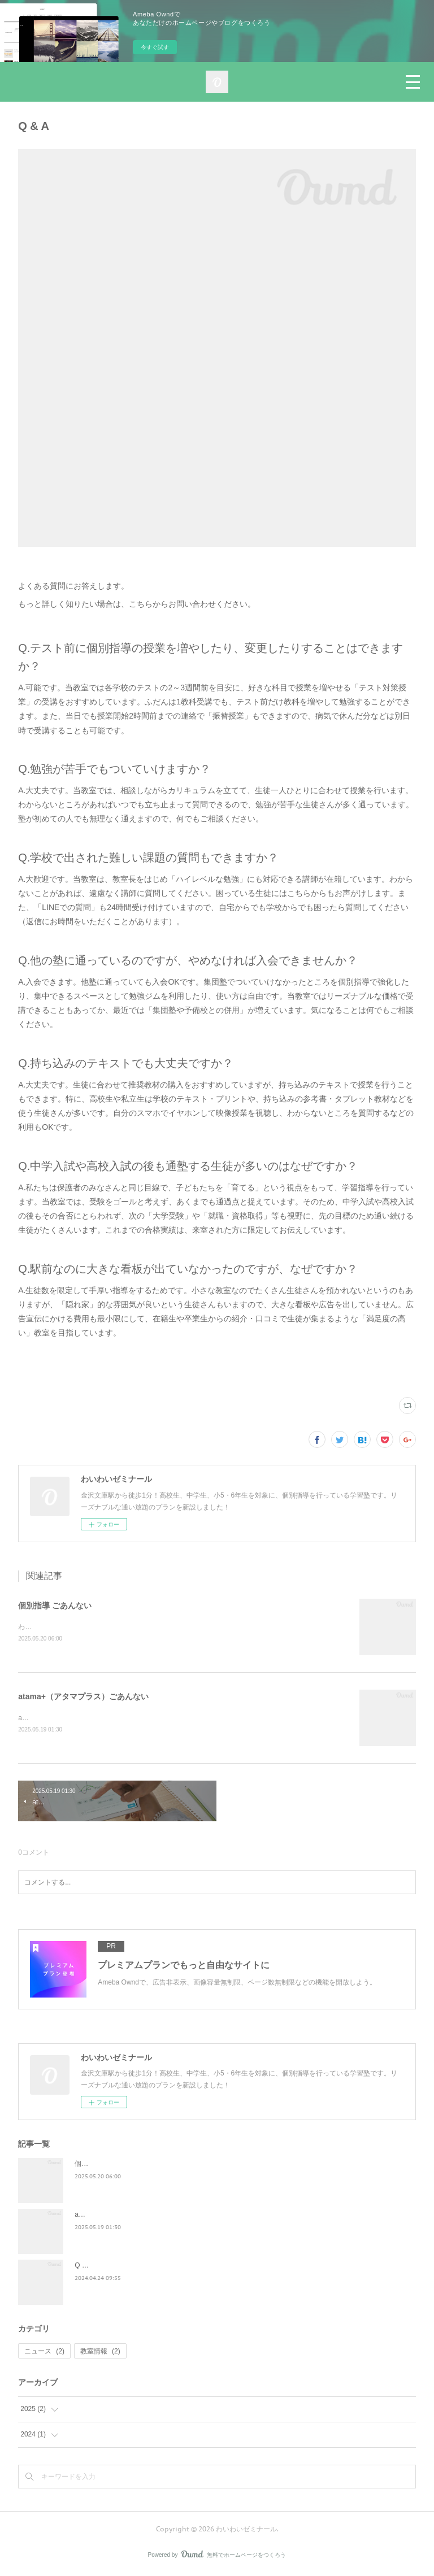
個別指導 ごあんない (55, 1605)
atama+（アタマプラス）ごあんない (83, 1697)
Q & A (83, 2267)
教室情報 (100, 2352)
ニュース (44, 2352)
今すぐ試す (155, 47)
